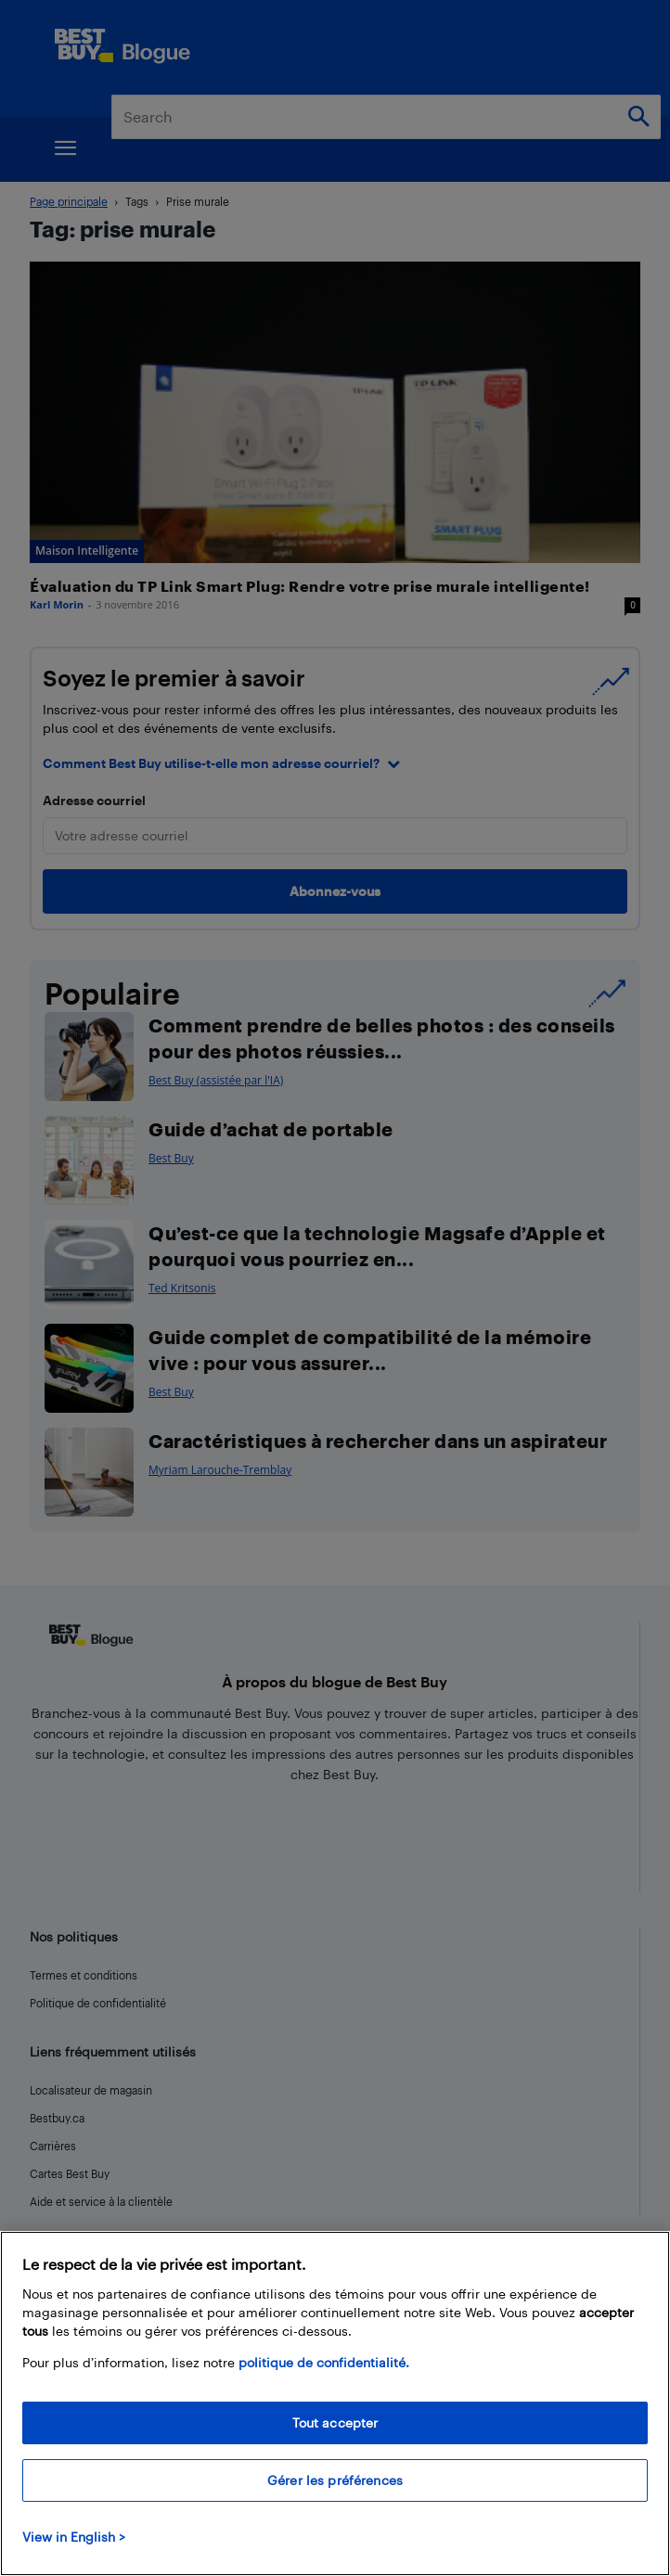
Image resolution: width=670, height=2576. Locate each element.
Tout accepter (335, 2422)
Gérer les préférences (335, 2480)
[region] (335, 2403)
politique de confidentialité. (323, 2362)
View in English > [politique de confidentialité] (73, 2536)
